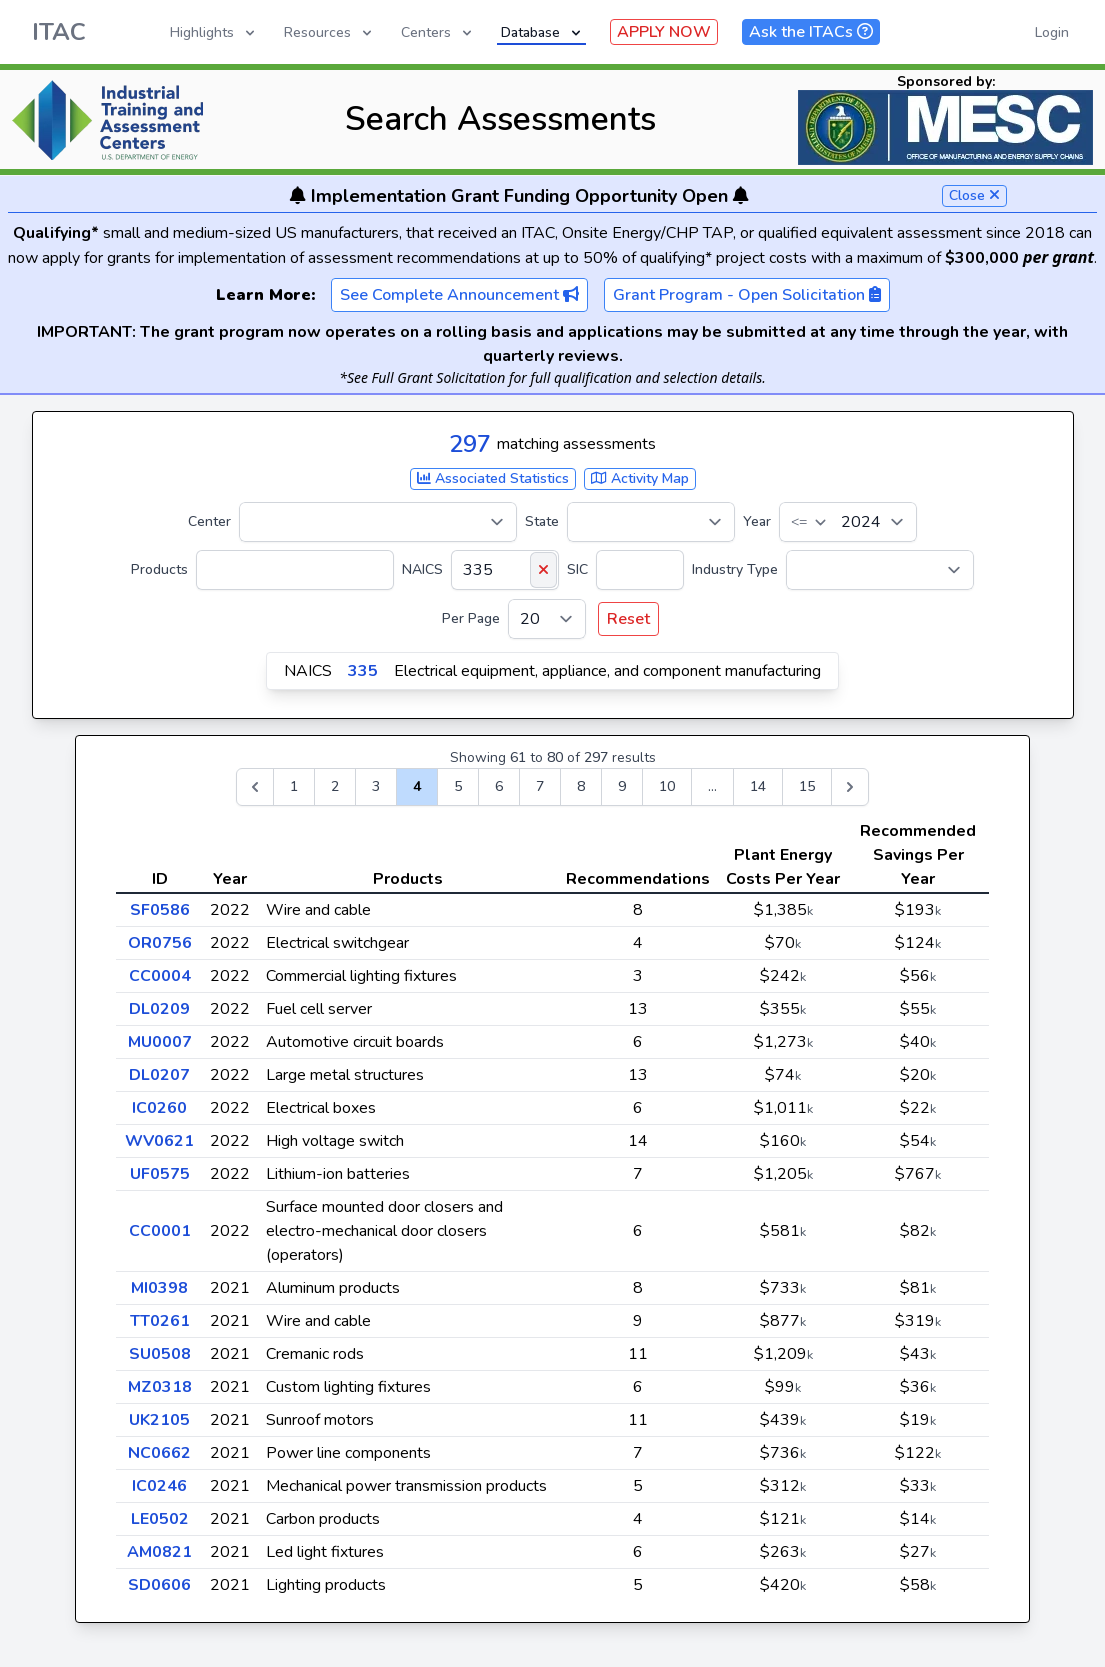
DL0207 (159, 1075)
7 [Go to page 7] (540, 786)
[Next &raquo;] (850, 787)
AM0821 (159, 1552)
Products (159, 569)
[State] (651, 522)
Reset (628, 619)
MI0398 (159, 1288)
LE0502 (160, 1519)
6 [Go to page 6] (499, 786)
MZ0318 (160, 1387)
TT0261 (160, 1321)
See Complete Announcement (459, 295)
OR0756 (160, 943)
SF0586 (160, 910)
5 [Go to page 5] (458, 786)
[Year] (848, 522)
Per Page (471, 618)
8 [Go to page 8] (581, 786)
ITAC (59, 32)
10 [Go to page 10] (667, 786)
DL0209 (159, 1009)
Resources (329, 32)
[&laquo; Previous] (255, 787)
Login (1052, 32)
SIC (577, 569)
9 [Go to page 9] (622, 786)
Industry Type (735, 569)
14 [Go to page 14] (758, 786)
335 (363, 671)
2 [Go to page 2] (335, 786)
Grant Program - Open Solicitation (747, 295)
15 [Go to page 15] (807, 786)
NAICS (422, 569)
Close (974, 195)
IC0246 (159, 1486)
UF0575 (160, 1174)
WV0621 (159, 1141)
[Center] (378, 522)
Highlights (214, 32)
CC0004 (160, 976)
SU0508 (160, 1354)
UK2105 (159, 1420)
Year (757, 521)
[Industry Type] (880, 570)
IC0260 (159, 1108)
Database (542, 32)
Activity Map (640, 478)
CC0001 (160, 1231)
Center (209, 521)
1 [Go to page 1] (294, 786)
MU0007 (160, 1042)
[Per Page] (547, 619)
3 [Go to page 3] (376, 786)
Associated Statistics (493, 478)
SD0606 (159, 1585)
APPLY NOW (664, 32)
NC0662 (159, 1453)
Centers (438, 32)
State (542, 521)
